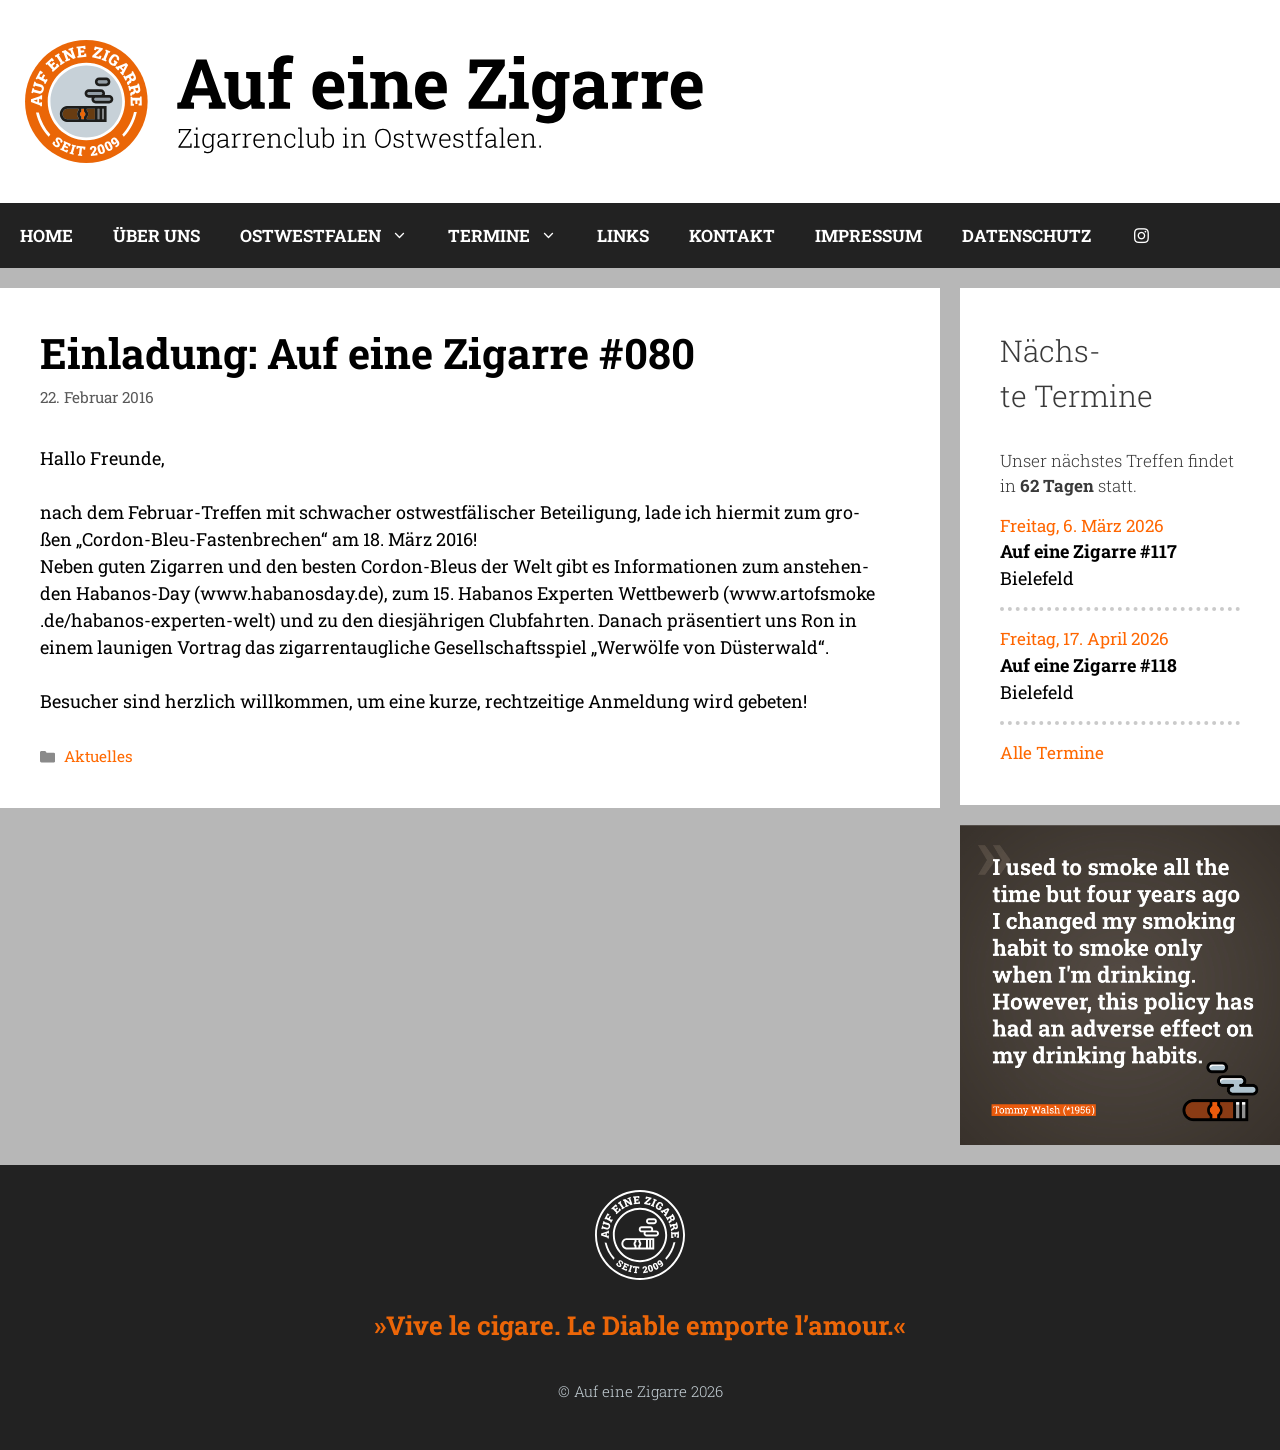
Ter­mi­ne (512, 235)
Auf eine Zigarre (630, 1391)
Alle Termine (1052, 752)
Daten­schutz (1026, 235)
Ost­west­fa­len (334, 235)
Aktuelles (98, 756)
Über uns (156, 235)
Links (623, 235)
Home (46, 235)
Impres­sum (868, 235)
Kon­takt (732, 235)
